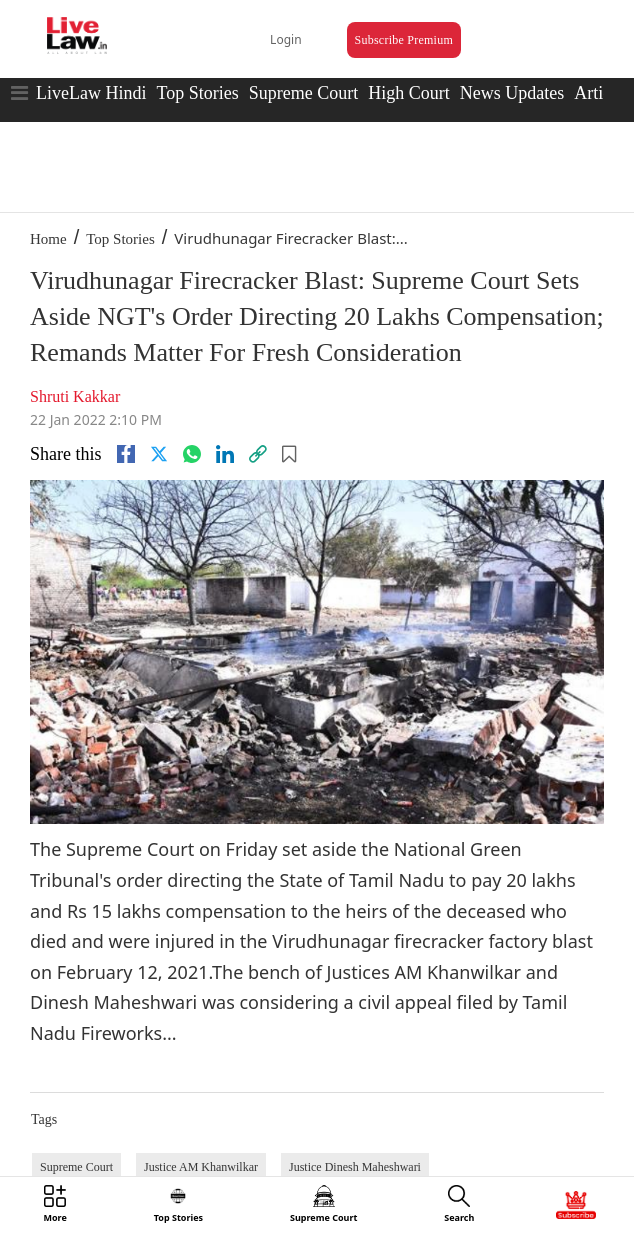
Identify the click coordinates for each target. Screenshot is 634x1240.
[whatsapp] (192, 454)
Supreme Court (304, 93)
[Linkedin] (225, 454)
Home (48, 239)
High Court (409, 93)
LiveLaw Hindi (91, 93)
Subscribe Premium (404, 40)
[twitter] (159, 454)
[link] (258, 454)
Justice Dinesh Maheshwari (355, 1167)
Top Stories (197, 93)
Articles (602, 93)
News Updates (512, 93)
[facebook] (126, 454)
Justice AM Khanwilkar (201, 1167)
